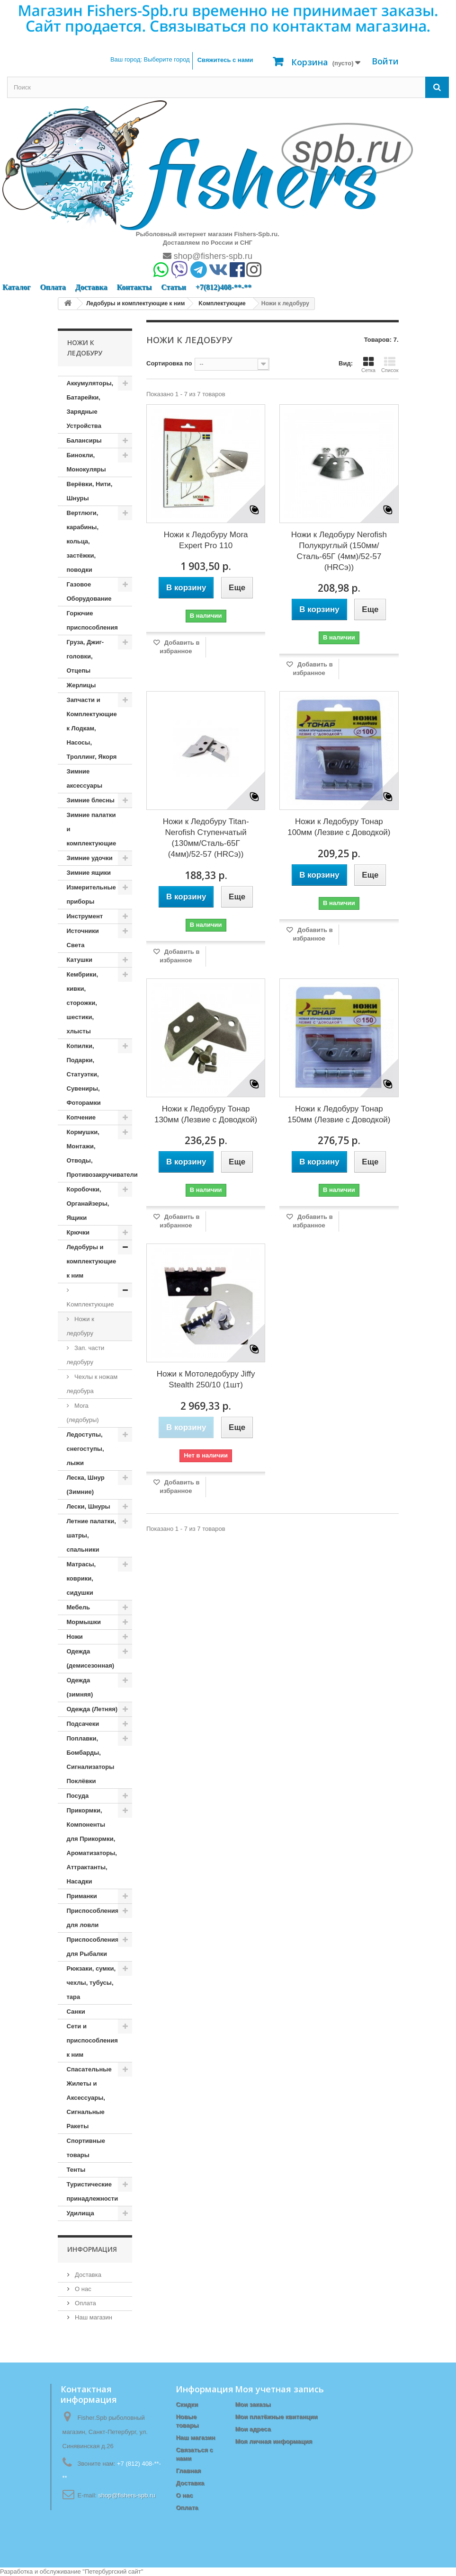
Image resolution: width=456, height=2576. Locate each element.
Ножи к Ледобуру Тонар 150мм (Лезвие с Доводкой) (338, 1114)
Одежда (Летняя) (92, 1709)
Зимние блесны (91, 800)
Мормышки (84, 1622)
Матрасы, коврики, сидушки (81, 1578)
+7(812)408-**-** (223, 287)
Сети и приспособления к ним (92, 2040)
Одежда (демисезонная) (91, 1658)
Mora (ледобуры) (83, 1412)
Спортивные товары (86, 2148)
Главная (188, 2470)
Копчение (81, 1117)
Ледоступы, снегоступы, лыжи (85, 1448)
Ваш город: (150, 59)
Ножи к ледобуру (80, 1326)
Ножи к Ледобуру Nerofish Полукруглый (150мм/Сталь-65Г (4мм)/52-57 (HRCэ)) (339, 551)
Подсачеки (83, 1723)
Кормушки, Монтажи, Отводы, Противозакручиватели (100, 1153)
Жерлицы (81, 685)
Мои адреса (252, 2429)
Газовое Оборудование (89, 591)
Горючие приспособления (92, 620)
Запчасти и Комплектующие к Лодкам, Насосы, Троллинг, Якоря (92, 728)
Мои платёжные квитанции (276, 2416)
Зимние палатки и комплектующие (91, 829)
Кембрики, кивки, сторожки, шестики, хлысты (82, 1003)
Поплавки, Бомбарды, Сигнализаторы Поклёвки (91, 1760)
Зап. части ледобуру (86, 1355)
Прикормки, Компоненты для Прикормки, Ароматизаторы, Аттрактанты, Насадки (92, 1846)
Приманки (82, 1896)
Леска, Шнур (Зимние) (86, 1484)
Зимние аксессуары (85, 778)
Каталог (16, 287)
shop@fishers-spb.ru (207, 256)
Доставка (91, 287)
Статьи (173, 287)
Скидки (187, 2404)
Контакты (134, 287)
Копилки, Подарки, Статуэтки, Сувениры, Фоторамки (84, 1074)
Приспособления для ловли (93, 1917)
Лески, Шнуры (88, 1506)
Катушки (80, 959)
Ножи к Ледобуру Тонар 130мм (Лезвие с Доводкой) (205, 1114)
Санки (76, 2011)
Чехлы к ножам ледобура (92, 1384)
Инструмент (85, 916)
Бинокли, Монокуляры (86, 462)
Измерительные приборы (91, 894)
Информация (92, 2249)
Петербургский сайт (113, 2571)
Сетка (368, 364)
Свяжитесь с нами (225, 59)
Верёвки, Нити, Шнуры (90, 491)
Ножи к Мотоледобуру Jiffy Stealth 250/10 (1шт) (206, 1379)
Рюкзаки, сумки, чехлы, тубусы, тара (91, 1982)
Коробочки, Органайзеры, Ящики (88, 1203)
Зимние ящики (89, 872)
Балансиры (84, 440)
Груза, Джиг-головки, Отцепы (85, 656)
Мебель (78, 1607)
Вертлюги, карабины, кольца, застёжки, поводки (83, 541)
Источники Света (83, 938)
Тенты (76, 2169)
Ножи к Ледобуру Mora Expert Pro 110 (206, 540)
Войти (385, 61)
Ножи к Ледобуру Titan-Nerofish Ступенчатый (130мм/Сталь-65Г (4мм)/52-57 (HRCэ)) (206, 838)
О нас (82, 2288)
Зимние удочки (90, 858)
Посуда (78, 1795)
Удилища (80, 2213)
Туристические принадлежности (92, 2191)
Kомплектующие (90, 1304)
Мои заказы (252, 2404)
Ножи (75, 1636)
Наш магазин (92, 2317)
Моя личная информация (273, 2441)
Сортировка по (169, 363)
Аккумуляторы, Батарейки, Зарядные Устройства (90, 404)
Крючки (78, 1232)
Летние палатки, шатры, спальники (91, 1535)
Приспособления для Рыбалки (93, 1946)
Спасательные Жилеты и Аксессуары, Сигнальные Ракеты (89, 2098)
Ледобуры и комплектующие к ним (91, 1261)
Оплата (52, 287)
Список (390, 364)
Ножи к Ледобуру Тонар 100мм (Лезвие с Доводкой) (338, 827)
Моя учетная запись (279, 2389)
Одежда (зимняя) (80, 1687)
